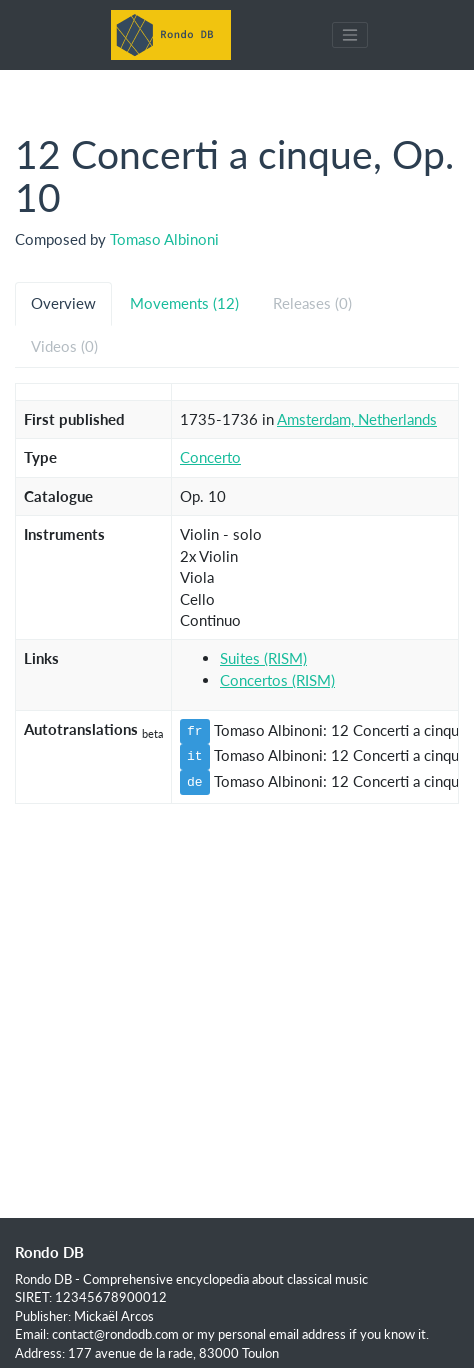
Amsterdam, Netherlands (357, 419)
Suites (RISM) (263, 658)
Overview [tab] (63, 303)
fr (195, 731)
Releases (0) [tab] (312, 303)
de (195, 782)
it (195, 756)
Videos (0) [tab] (64, 346)
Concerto (210, 457)
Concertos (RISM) (277, 680)
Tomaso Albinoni (164, 239)
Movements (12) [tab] (184, 303)
